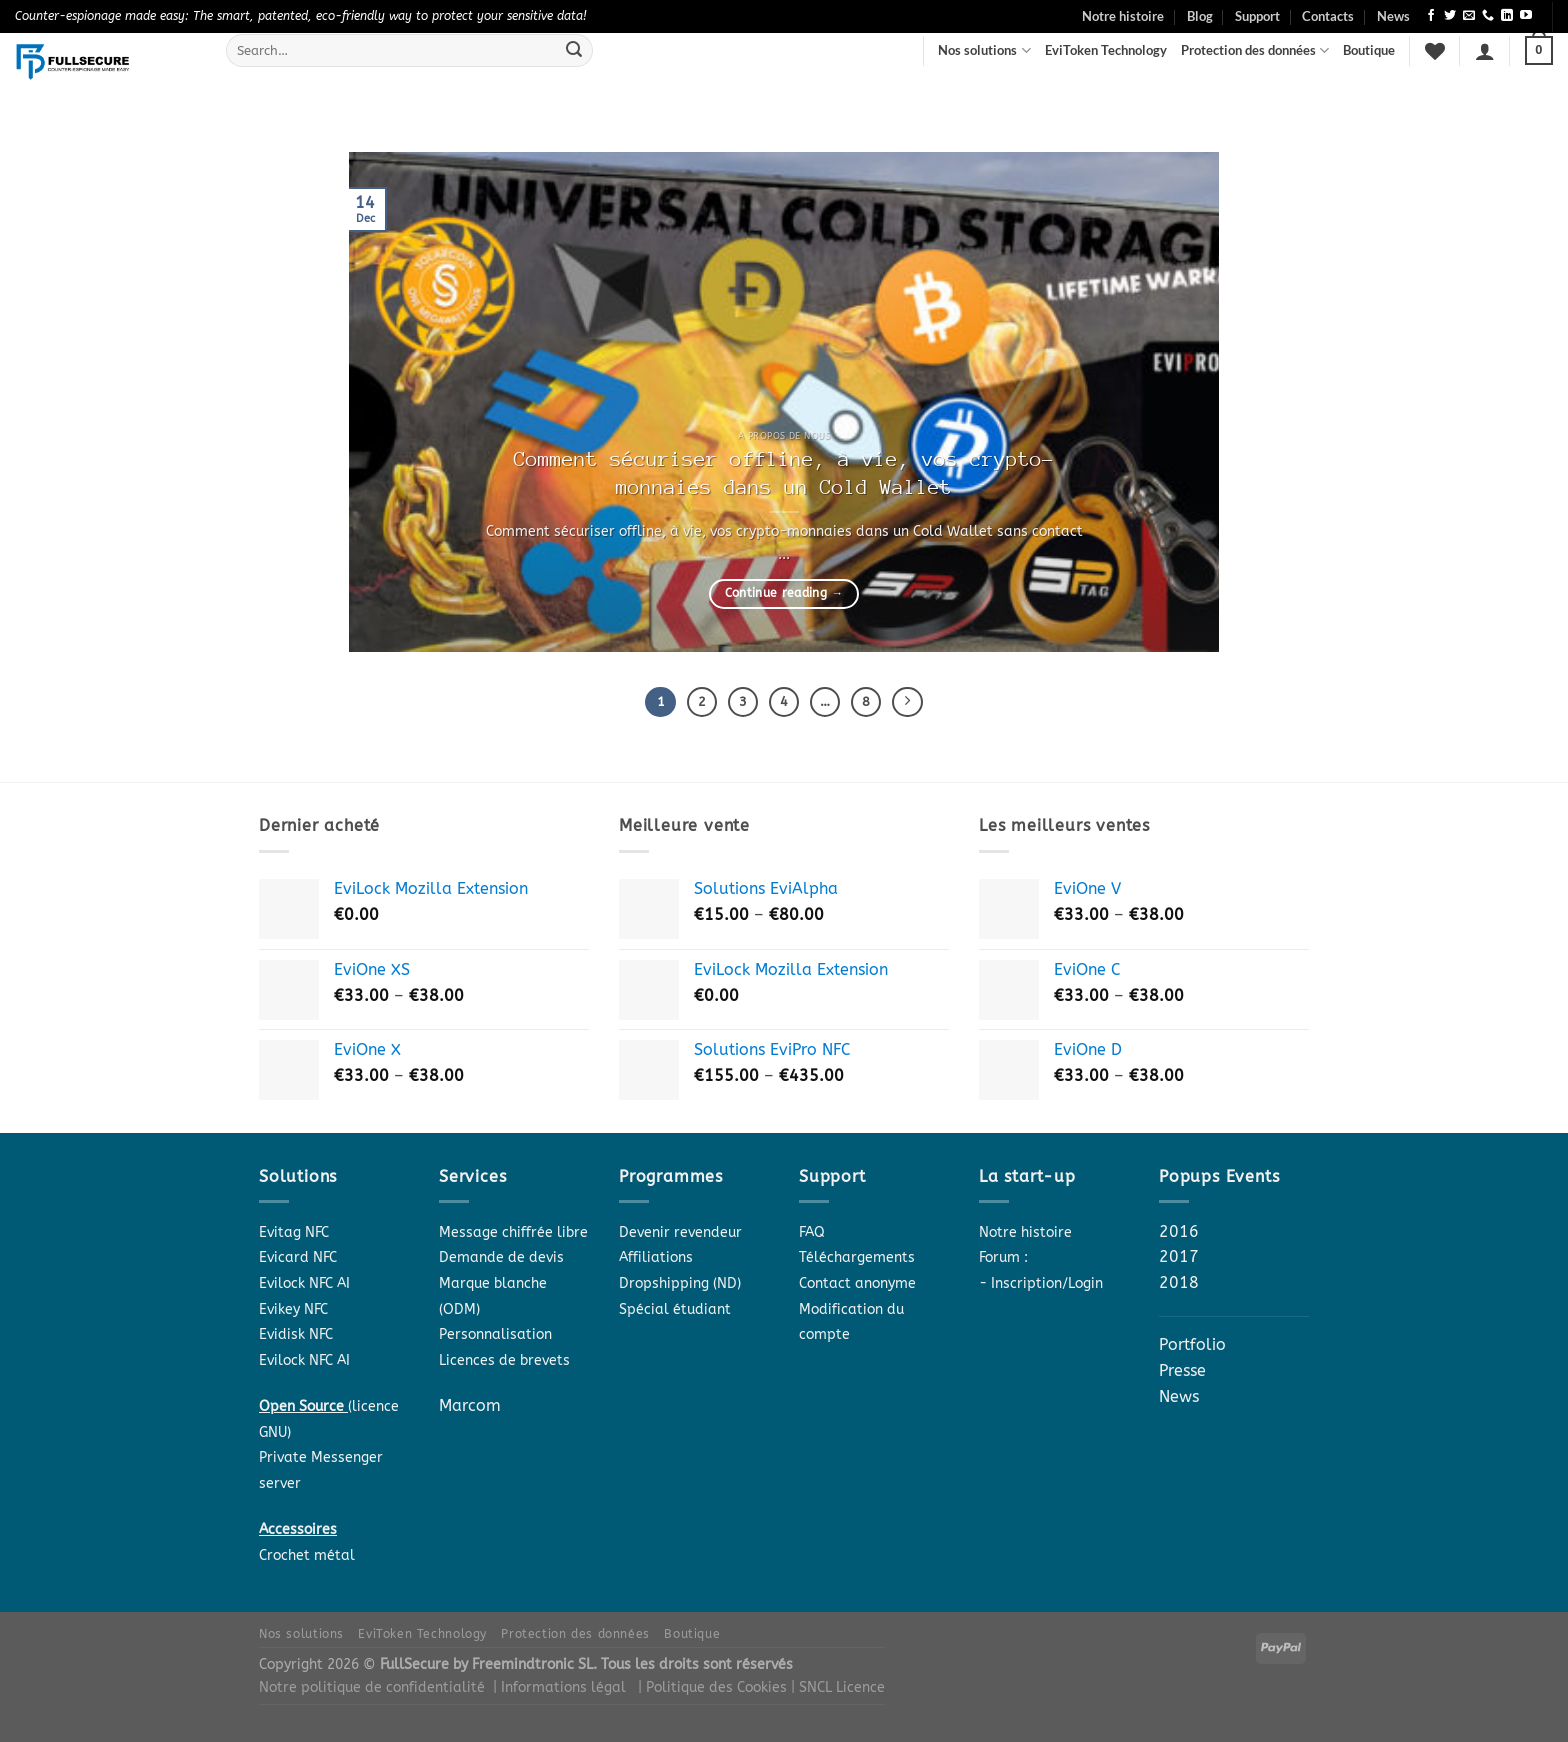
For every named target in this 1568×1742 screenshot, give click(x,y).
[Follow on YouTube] (1526, 16)
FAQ (812, 1235)
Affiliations (656, 1261)
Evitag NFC (294, 1235)
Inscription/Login (1047, 1286)
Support (1257, 16)
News (1393, 16)
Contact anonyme (857, 1286)
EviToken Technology (1106, 50)
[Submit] (574, 51)
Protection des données (1255, 50)
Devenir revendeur (680, 1235)
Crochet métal (307, 1558)
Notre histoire (1123, 16)
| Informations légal (559, 1690)
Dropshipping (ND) (680, 1286)
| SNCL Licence (838, 1690)
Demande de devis (501, 1261)
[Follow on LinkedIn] (1507, 16)
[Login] (1485, 51)
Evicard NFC (298, 1261)
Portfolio (1192, 1348)
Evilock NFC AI (304, 1286)
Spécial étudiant (675, 1312)
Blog (1200, 16)
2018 (1179, 1285)
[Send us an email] (1469, 16)
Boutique (1369, 50)
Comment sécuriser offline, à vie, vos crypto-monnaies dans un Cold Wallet (784, 473)
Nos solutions (984, 50)
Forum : (1003, 1261)
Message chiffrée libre (513, 1235)
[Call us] (1488, 16)
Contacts (1328, 16)
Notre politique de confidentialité (372, 1690)
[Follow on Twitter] (1450, 16)
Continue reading (784, 593)
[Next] (918, 704)
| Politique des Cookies (714, 1690)
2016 (1179, 1234)
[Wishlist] (1435, 51)
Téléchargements (857, 1261)
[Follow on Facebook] (1431, 16)
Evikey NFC (293, 1312)
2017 (1179, 1260)
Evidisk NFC (296, 1338)
